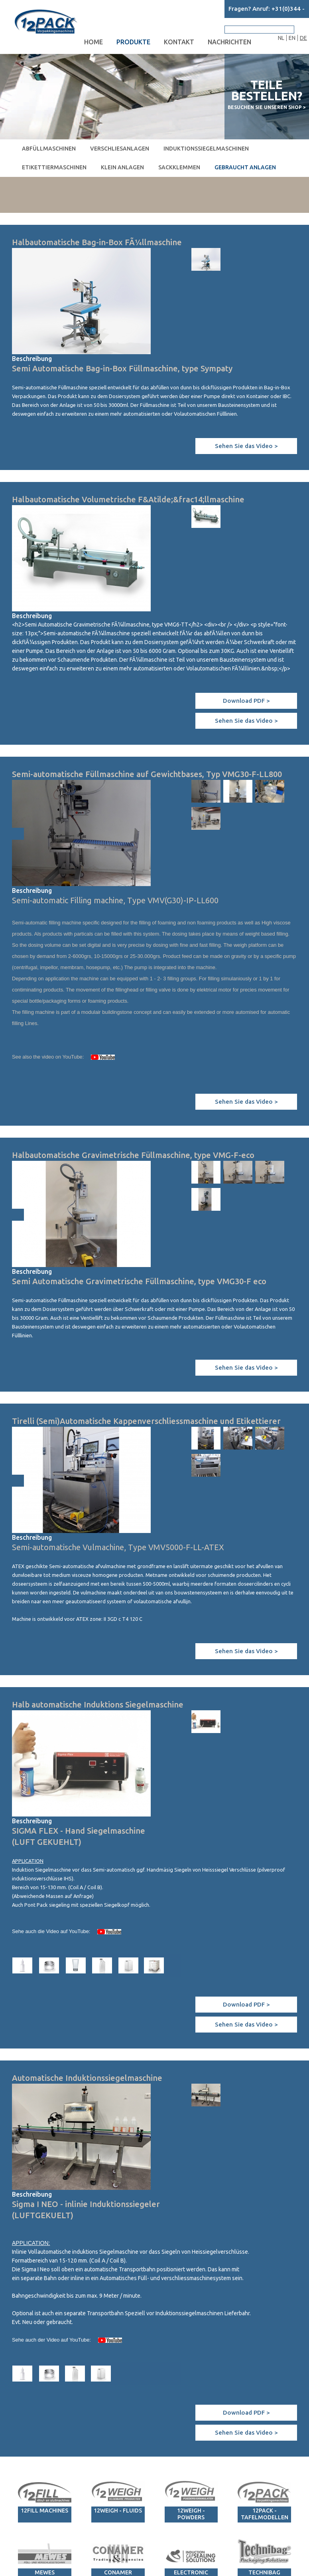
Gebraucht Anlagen (245, 167)
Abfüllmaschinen (49, 148)
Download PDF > (246, 700)
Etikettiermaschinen (54, 167)
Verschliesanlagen (119, 148)
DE (303, 38)
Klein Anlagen (122, 167)
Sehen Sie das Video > (246, 445)
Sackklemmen (179, 167)
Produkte (133, 42)
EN (292, 38)
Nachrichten (229, 42)
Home (93, 42)
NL (281, 38)
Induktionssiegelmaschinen (206, 148)
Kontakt (179, 42)
